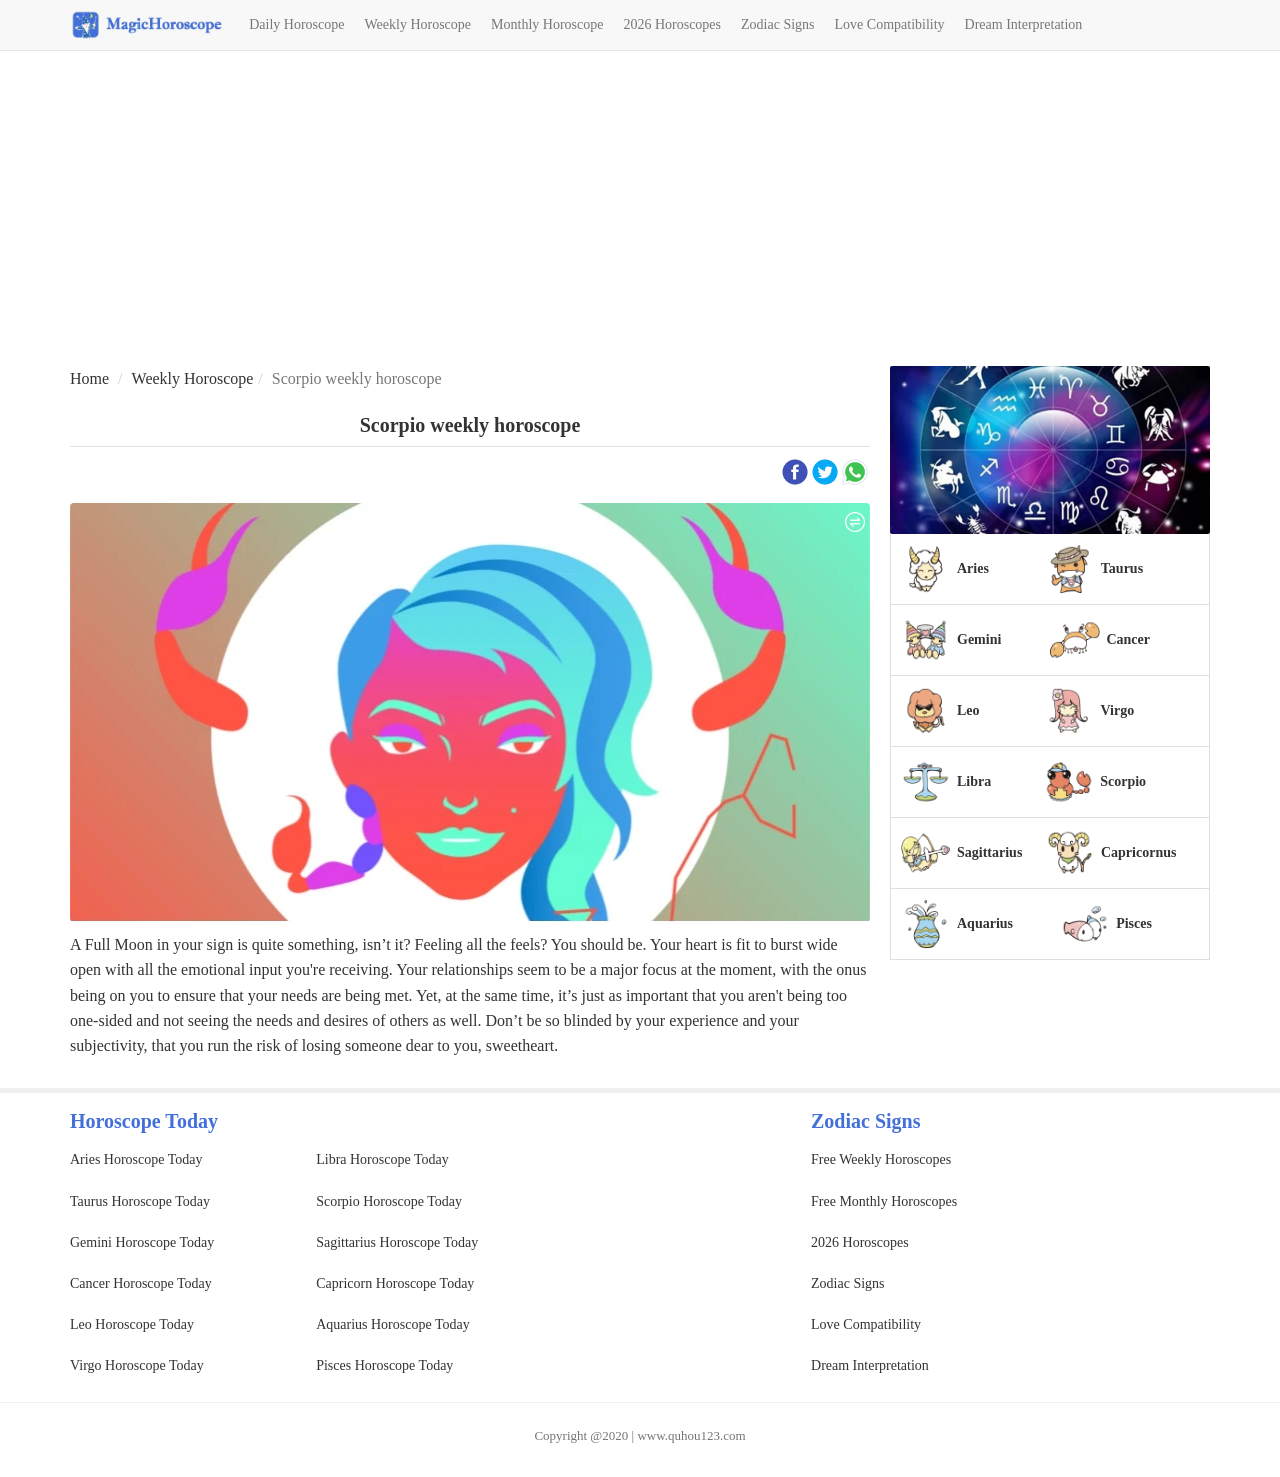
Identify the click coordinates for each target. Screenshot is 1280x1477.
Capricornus (1138, 852)
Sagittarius (989, 852)
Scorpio (1123, 781)
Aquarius (985, 923)
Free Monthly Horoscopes (884, 1201)
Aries (973, 568)
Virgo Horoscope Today (137, 1365)
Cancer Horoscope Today (141, 1283)
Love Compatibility (890, 24)
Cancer (1128, 639)
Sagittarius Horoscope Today (397, 1242)
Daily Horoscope (296, 24)
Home (89, 378)
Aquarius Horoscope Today (393, 1324)
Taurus (1122, 568)
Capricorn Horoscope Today (395, 1283)
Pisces (1134, 923)
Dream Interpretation (1024, 24)
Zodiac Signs (778, 24)
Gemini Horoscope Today (142, 1242)
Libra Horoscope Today (382, 1159)
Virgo (1117, 710)
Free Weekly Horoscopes (881, 1159)
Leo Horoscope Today (132, 1324)
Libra (974, 781)
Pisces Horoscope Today (384, 1365)
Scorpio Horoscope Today (389, 1201)
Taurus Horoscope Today (140, 1201)
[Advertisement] (640, 211)
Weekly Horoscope (417, 24)
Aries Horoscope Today (136, 1159)
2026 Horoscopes (672, 24)
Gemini (979, 639)
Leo (968, 710)
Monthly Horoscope (547, 24)
